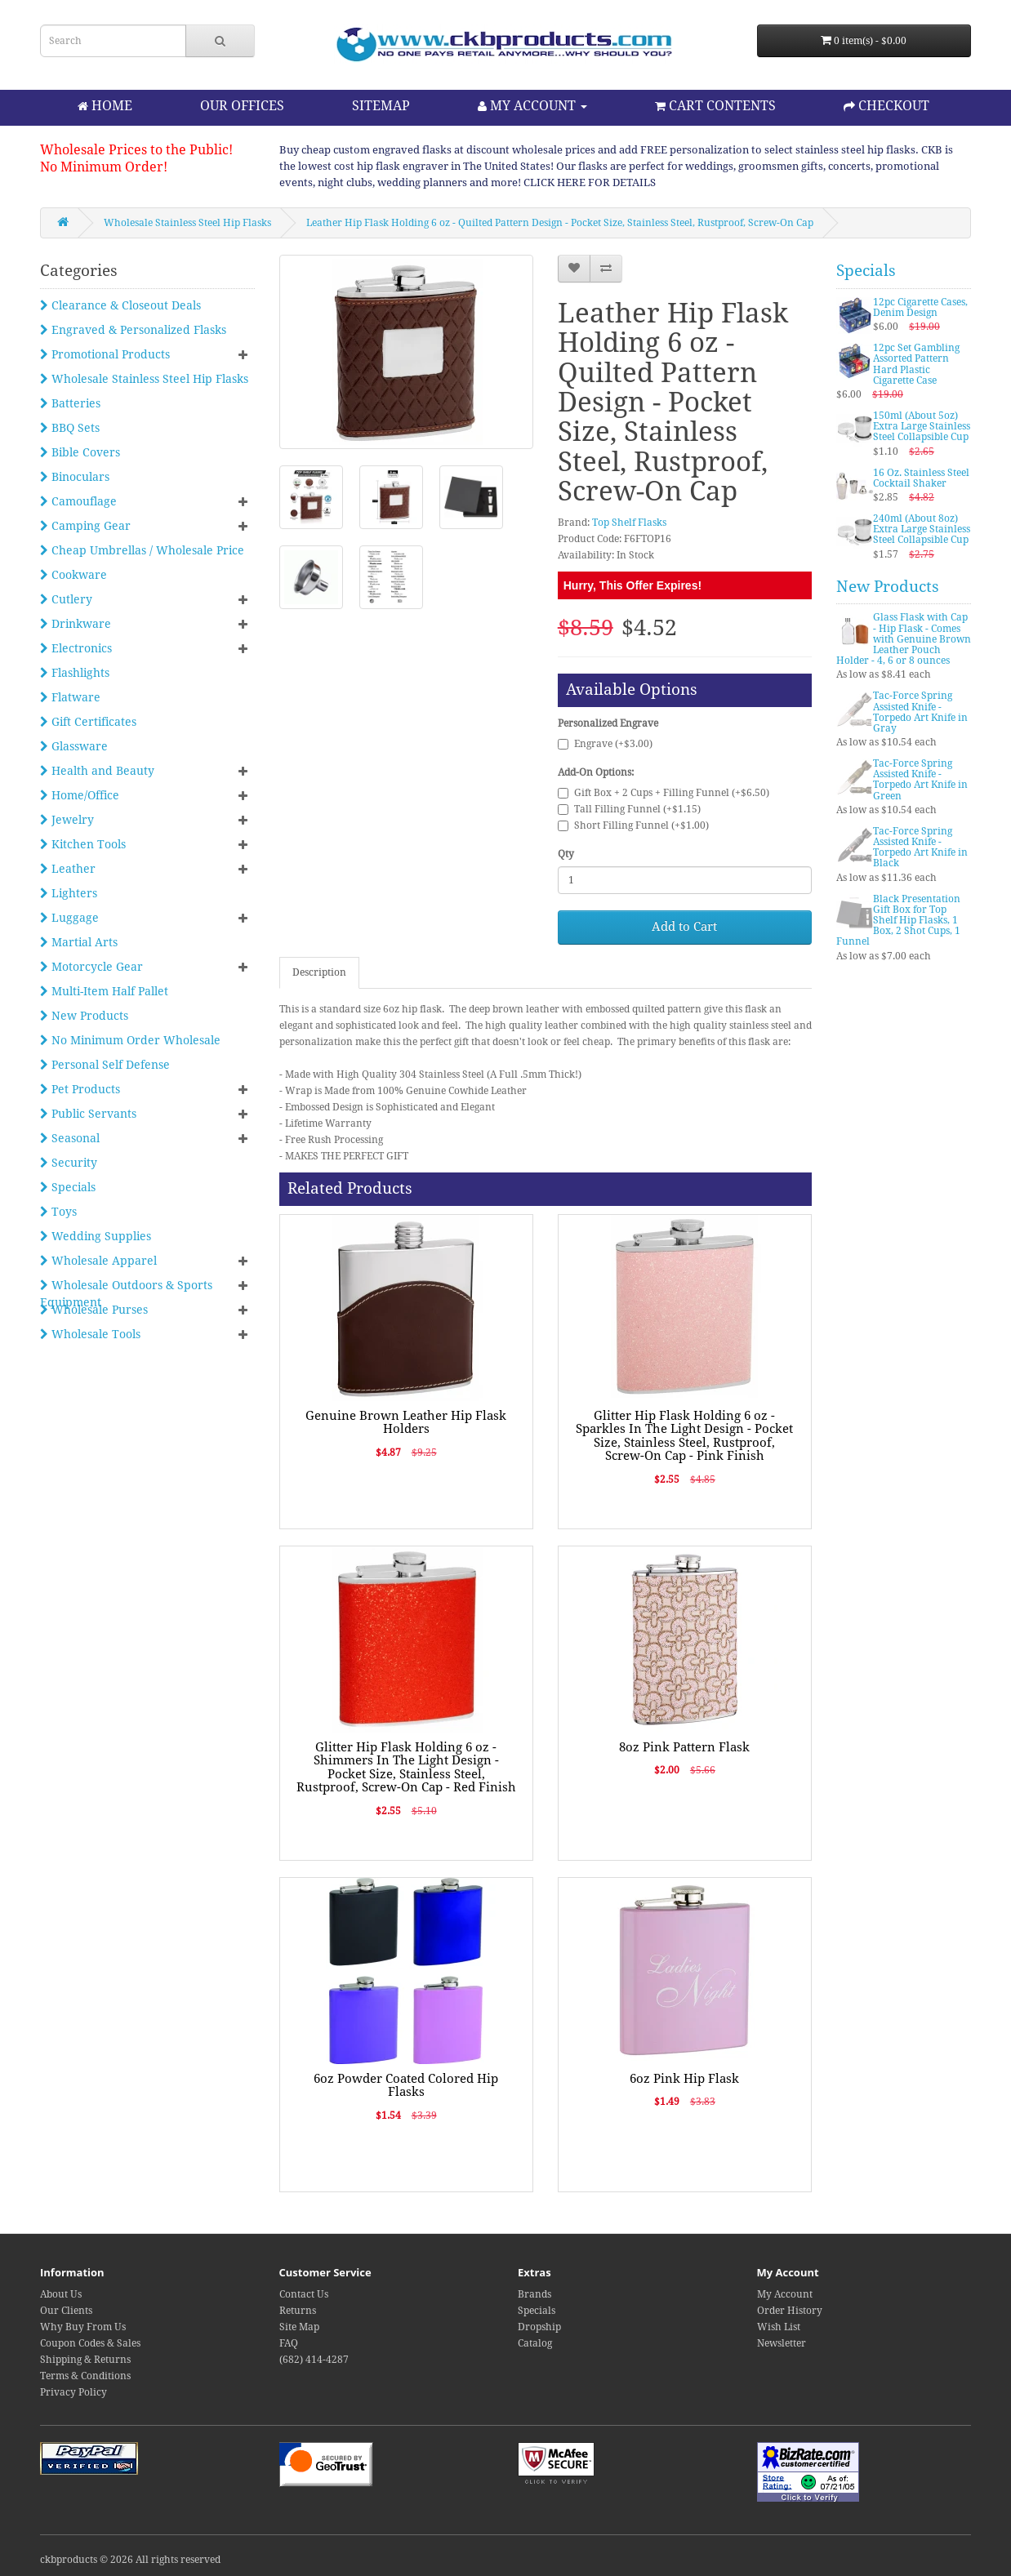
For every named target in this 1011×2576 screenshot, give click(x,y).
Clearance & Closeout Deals (120, 305)
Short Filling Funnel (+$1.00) (633, 825)
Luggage (69, 917)
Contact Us (303, 2294)
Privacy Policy (73, 2392)
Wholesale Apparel (98, 1260)
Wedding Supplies (95, 1236)
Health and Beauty (97, 770)
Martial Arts (79, 942)
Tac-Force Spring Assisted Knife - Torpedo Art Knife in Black (920, 847)
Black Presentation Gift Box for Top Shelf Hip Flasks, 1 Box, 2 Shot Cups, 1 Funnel (898, 920)
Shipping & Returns (85, 2359)
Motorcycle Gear (91, 966)
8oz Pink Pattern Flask (684, 1747)
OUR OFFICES (242, 105)
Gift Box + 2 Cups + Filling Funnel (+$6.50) (663, 793)
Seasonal (70, 1138)
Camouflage (78, 501)
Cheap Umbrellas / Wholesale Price (142, 550)
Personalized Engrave (608, 723)
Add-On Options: (596, 772)
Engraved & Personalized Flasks (133, 329)
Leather (68, 868)
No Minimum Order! (103, 167)
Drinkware (75, 623)
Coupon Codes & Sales (90, 2343)
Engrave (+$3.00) (605, 744)
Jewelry (67, 819)
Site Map (299, 2327)
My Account (785, 2294)
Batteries (70, 403)
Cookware (73, 574)
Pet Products (80, 1089)
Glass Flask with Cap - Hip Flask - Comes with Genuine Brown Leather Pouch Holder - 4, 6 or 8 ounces (903, 639)
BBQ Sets (70, 427)
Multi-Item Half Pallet (104, 991)
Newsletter (781, 2343)
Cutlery (66, 599)
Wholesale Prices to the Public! (136, 150)
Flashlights (74, 672)
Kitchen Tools (83, 844)
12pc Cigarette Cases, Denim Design (920, 307)
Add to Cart (684, 926)
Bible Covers (80, 452)
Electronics (76, 648)
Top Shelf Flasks (629, 522)
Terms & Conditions (85, 2376)
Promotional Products (105, 354)
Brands (534, 2294)
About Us (61, 2294)
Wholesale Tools (90, 1334)
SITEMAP (381, 105)
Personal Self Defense (105, 1064)
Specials (68, 1187)
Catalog (535, 2343)
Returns (297, 2310)
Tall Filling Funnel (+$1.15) (629, 809)
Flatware (70, 697)
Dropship (539, 2327)
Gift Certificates (88, 721)
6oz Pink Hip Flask (684, 2078)
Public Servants (88, 1113)
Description (319, 972)
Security (68, 1162)
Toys (58, 1211)
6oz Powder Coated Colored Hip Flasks (406, 2085)
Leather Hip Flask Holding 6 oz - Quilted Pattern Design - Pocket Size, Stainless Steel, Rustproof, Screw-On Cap (559, 223)
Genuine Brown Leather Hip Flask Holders (405, 1422)
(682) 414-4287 (314, 2359)
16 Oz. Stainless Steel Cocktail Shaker (921, 478)
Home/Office (79, 795)
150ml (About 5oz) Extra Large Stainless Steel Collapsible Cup (921, 426)
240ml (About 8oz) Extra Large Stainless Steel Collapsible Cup (921, 529)
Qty (566, 854)
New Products (84, 1015)
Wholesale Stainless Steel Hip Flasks (187, 223)
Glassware (74, 746)
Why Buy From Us (83, 2327)
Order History (789, 2310)
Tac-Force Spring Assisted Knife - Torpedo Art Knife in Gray (920, 712)
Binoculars (74, 476)
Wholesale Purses (94, 1309)
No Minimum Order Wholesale (130, 1040)
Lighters (68, 893)
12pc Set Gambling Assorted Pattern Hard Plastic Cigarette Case (916, 364)
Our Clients (66, 2310)
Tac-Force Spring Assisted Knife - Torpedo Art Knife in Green (920, 780)
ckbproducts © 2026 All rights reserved (130, 2559)
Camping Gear (85, 525)
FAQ (288, 2343)
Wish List (778, 2327)
